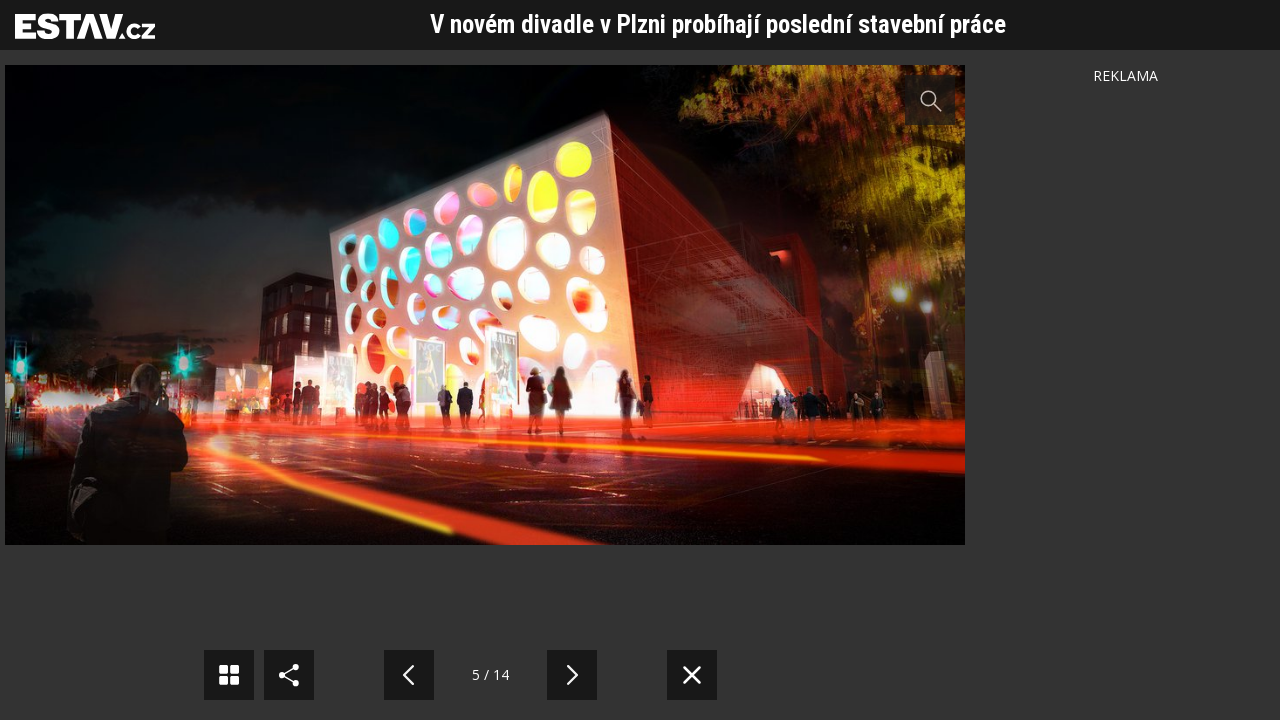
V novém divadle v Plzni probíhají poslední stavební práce (718, 24)
